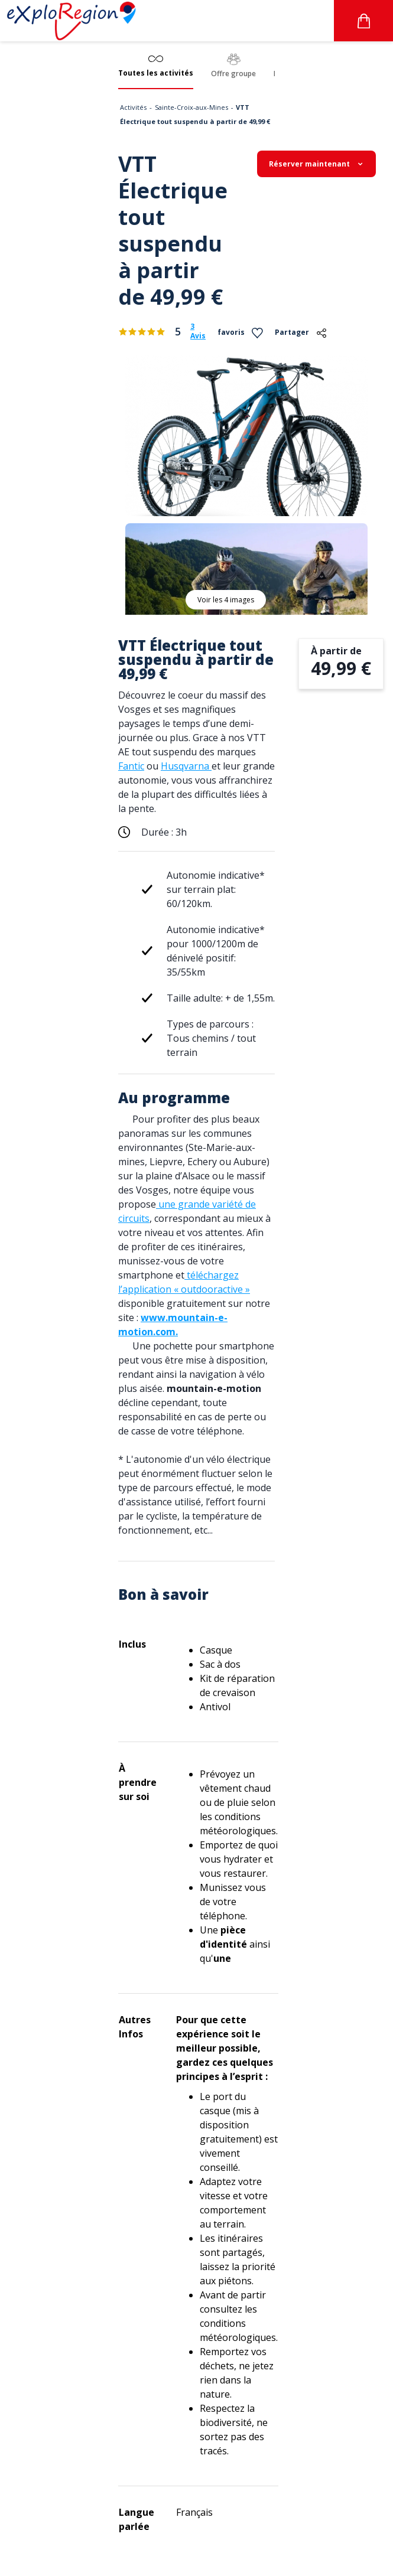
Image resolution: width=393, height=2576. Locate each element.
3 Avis (198, 331)
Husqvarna (186, 765)
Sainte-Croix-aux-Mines (191, 107)
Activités (133, 107)
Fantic (131, 765)
